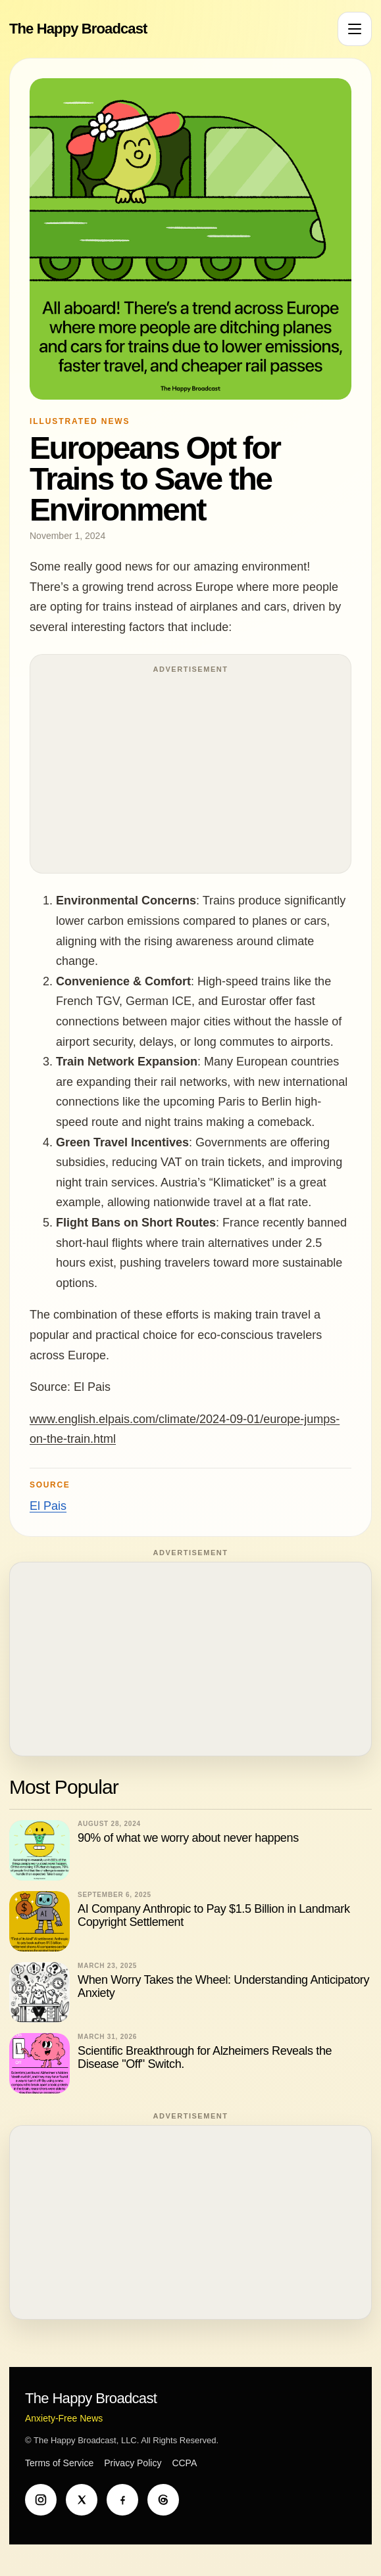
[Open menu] (355, 29)
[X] (81, 2500)
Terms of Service (59, 2463)
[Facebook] (122, 2500)
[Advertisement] (190, 770)
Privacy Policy (132, 2463)
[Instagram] (41, 2500)
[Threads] (163, 2500)
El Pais (48, 1505)
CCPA (184, 2463)
